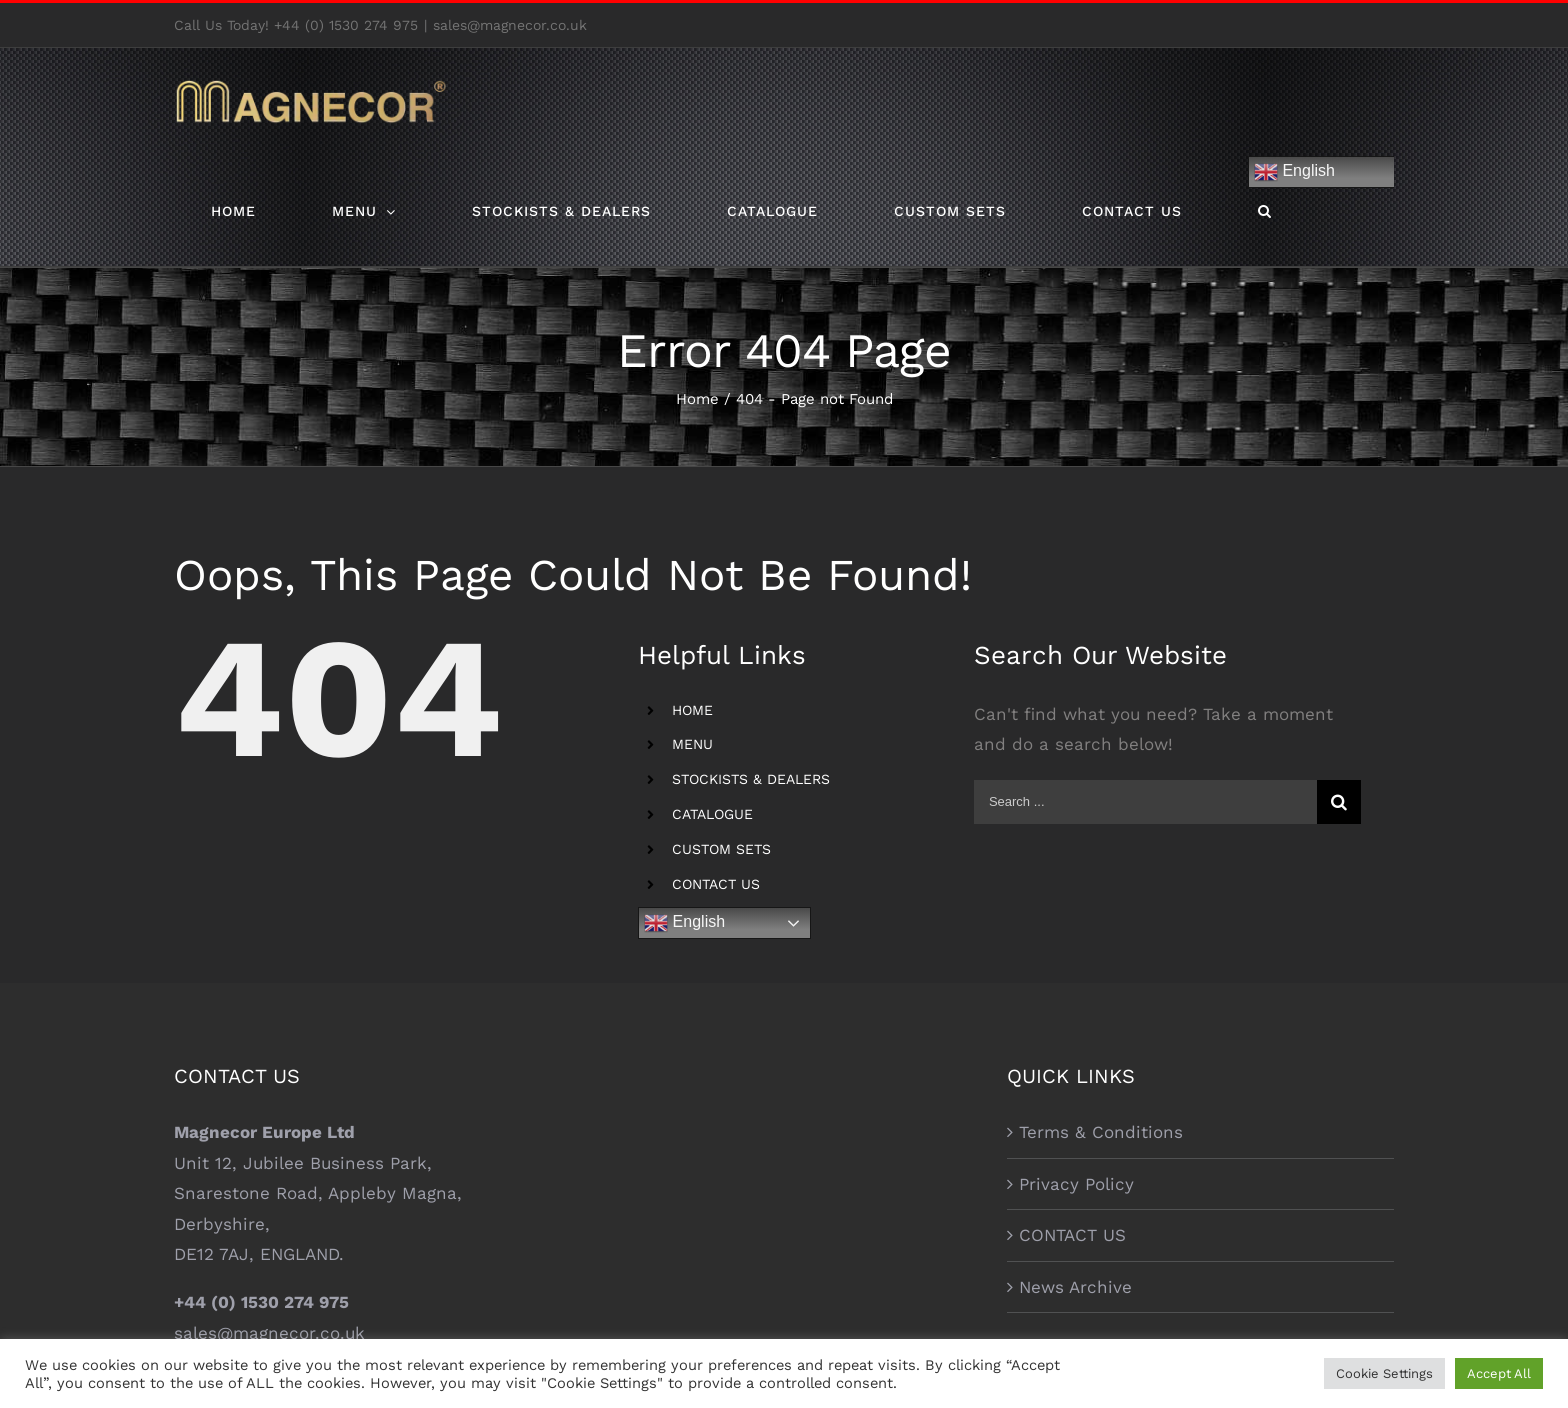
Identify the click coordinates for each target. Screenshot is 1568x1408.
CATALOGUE (712, 814)
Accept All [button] (1499, 1373)
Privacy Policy (1076, 1184)
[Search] (1265, 211)
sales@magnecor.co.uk (510, 25)
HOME (692, 710)
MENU (692, 744)
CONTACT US (716, 884)
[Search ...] (1145, 802)
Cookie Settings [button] (1384, 1373)
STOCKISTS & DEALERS (751, 779)
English (1294, 172)
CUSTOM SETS (721, 849)
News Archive (1075, 1287)
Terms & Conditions (1101, 1132)
